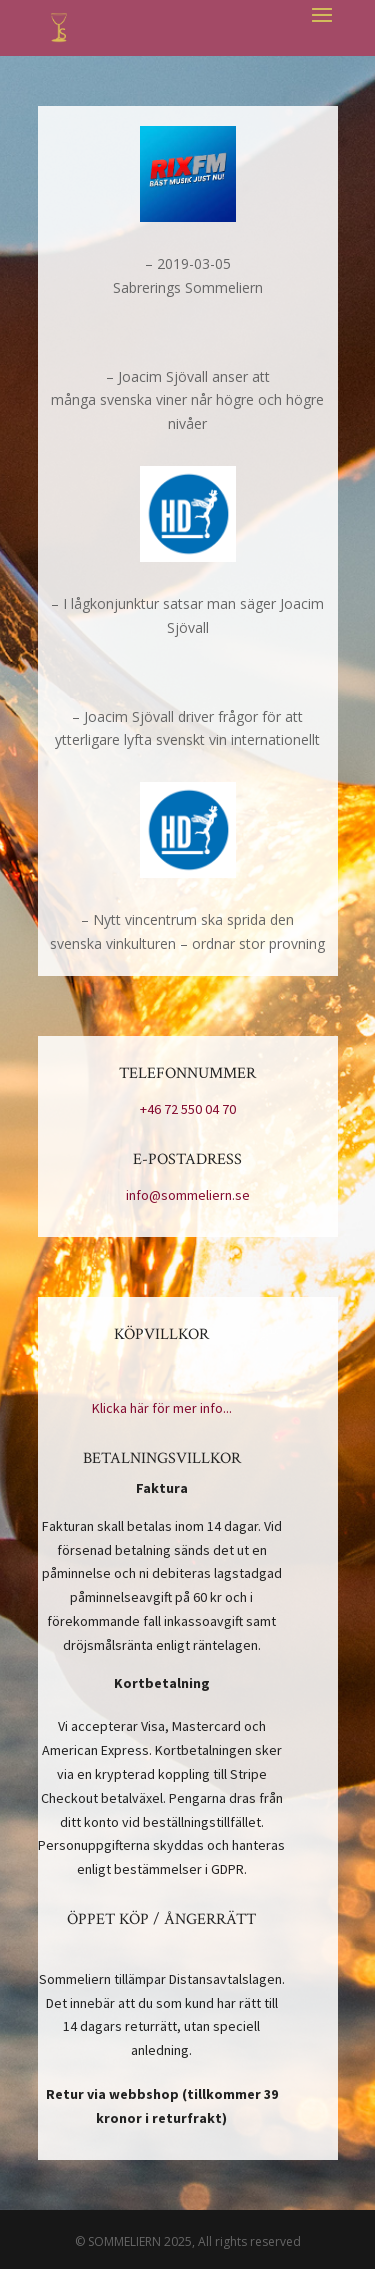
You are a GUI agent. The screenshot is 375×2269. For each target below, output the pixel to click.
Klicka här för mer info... (162, 1408)
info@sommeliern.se (188, 1195)
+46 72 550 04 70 (188, 1109)
